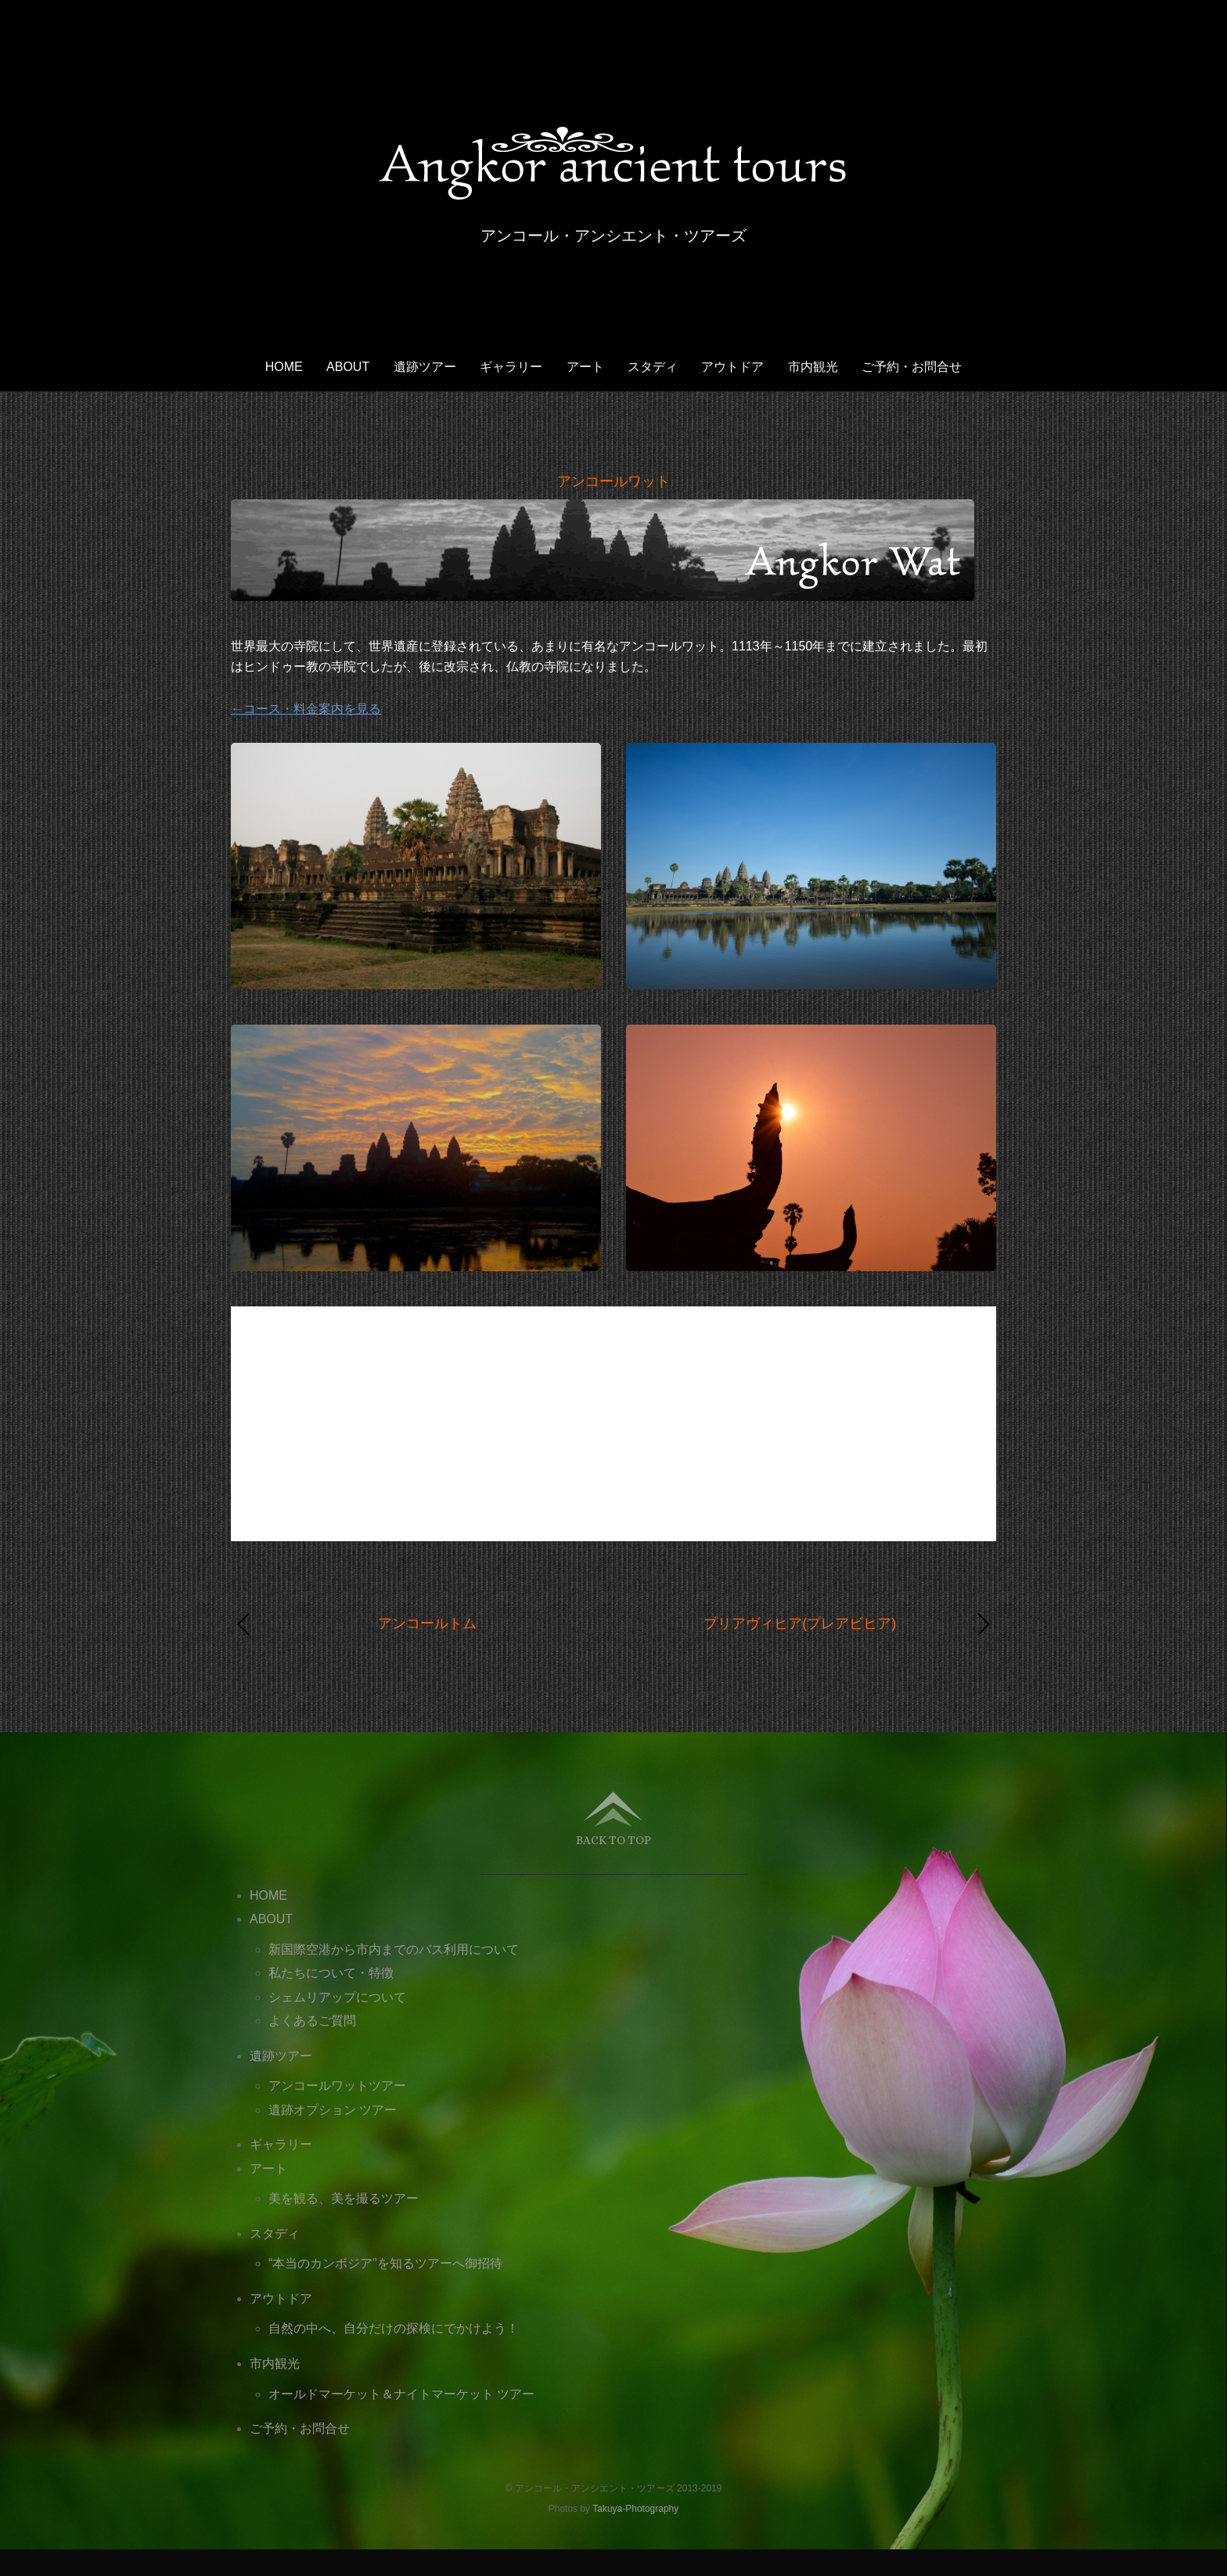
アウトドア (732, 366)
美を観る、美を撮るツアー (343, 2198)
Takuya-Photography (635, 2508)
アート (585, 366)
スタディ (653, 366)
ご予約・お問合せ (912, 366)
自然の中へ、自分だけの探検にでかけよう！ (393, 2328)
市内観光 (813, 366)
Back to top (613, 1839)
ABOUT (347, 366)
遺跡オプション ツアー (332, 2110)
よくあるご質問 (312, 2020)
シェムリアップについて (337, 1997)
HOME (284, 366)
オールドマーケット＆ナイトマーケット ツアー (401, 2394)
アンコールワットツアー (337, 2085)
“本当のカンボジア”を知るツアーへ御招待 (385, 2263)
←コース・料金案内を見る (306, 708)
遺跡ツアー (425, 366)
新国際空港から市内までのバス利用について (393, 1949)
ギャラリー (511, 366)
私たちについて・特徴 (331, 1973)
